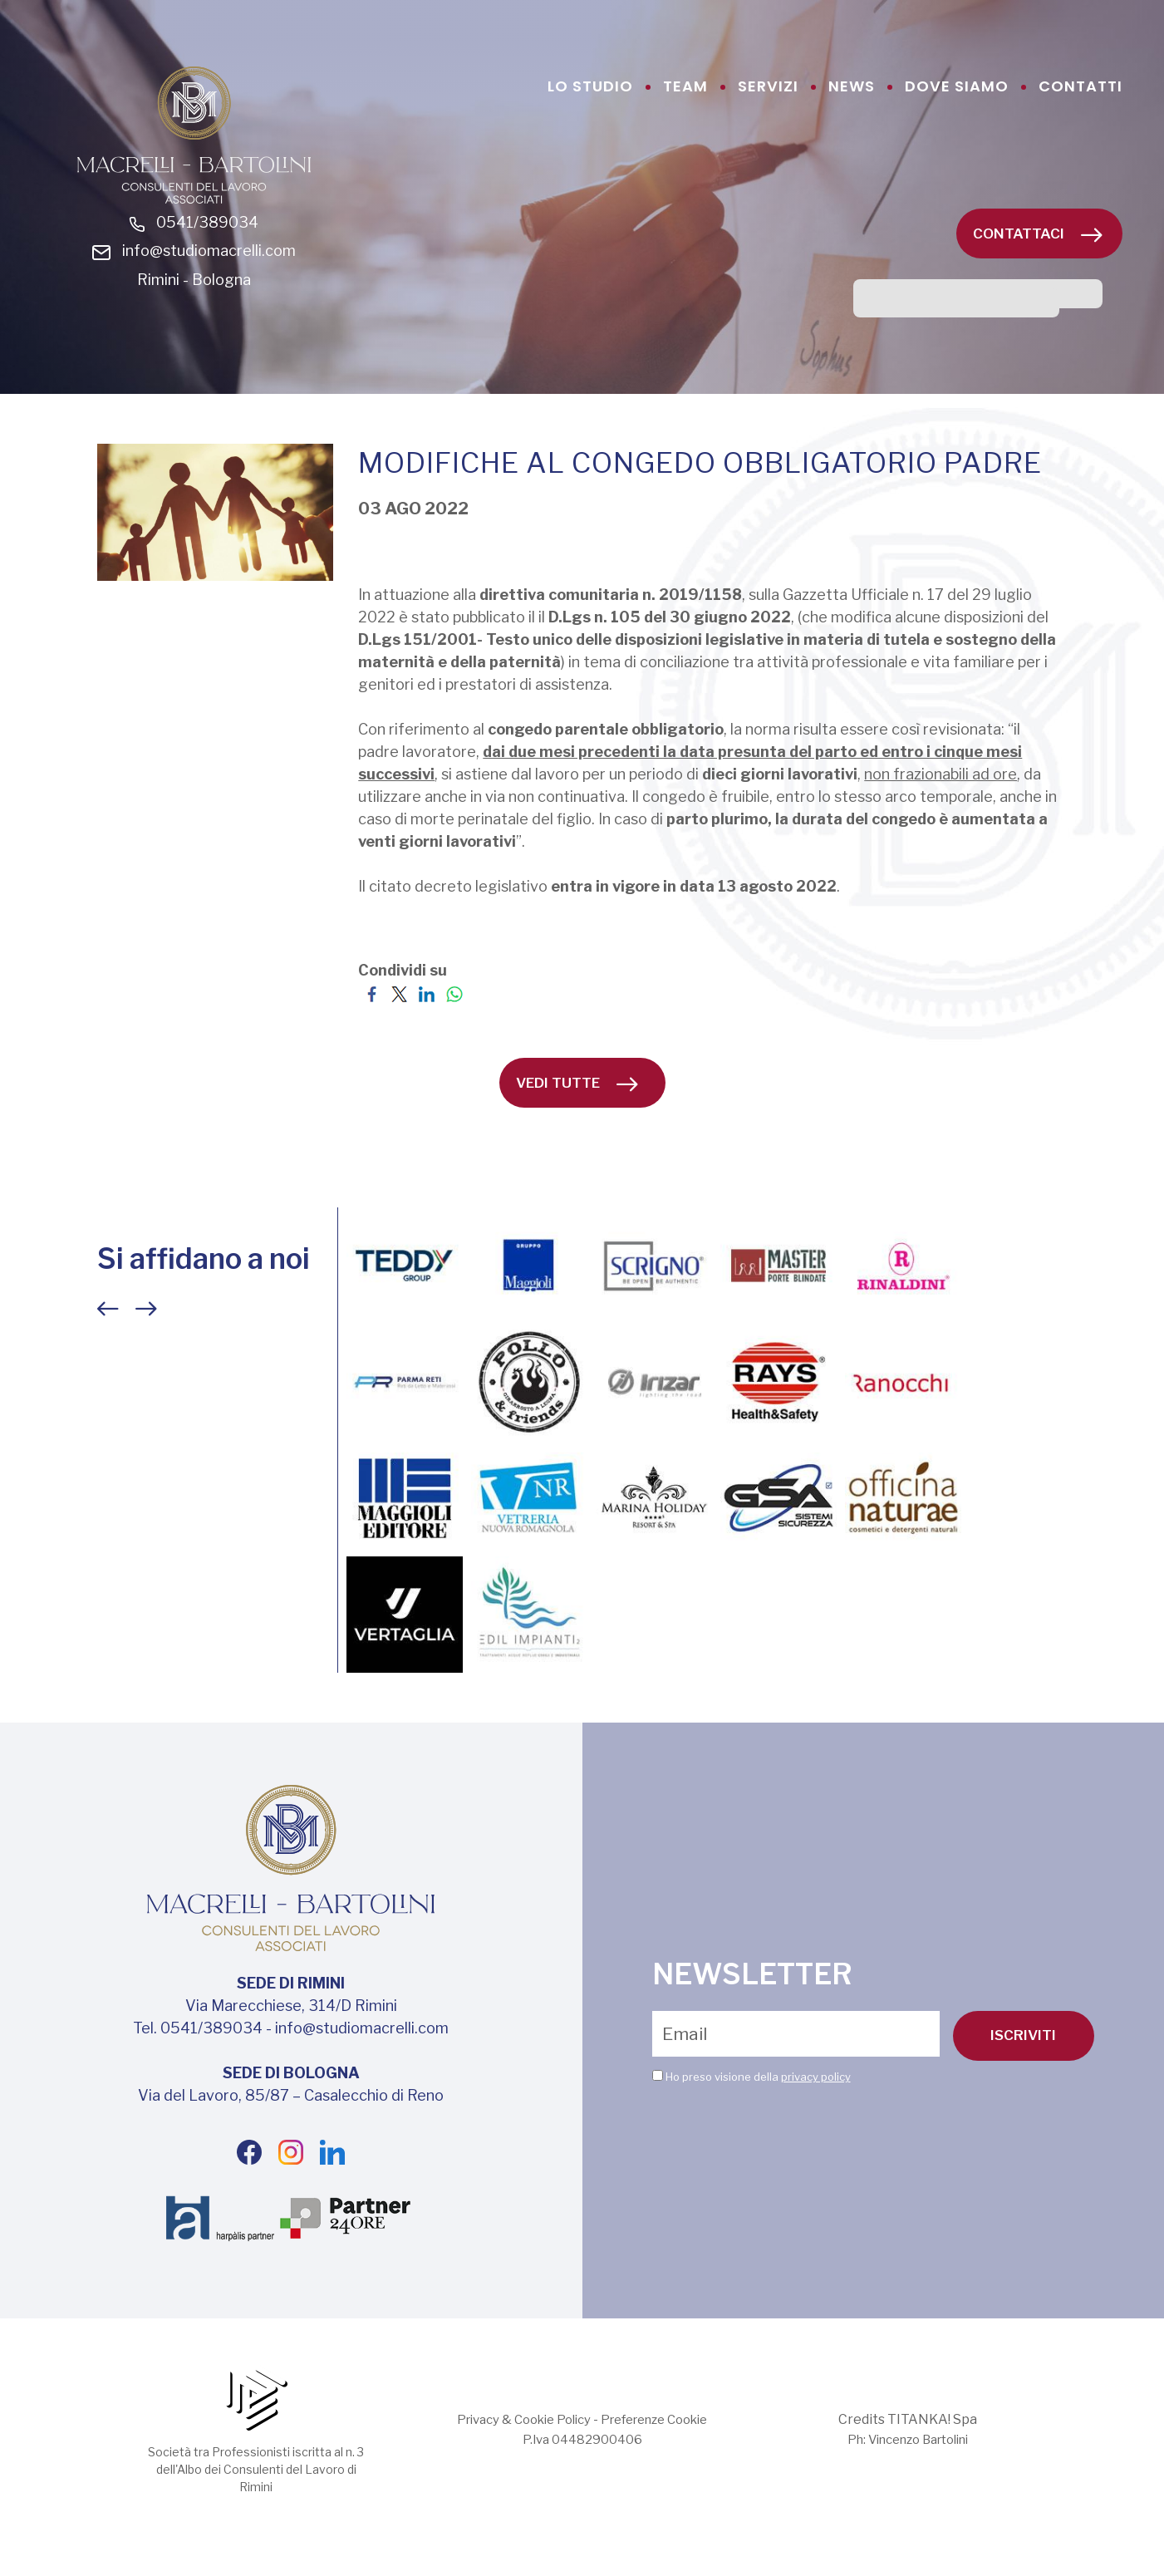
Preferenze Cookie (662, 2454)
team (685, 86)
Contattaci (1038, 233)
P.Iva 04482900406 (582, 2474)
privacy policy (816, 2111)
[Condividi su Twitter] (399, 1027)
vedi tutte (577, 1117)
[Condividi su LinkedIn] (426, 1027)
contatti (1080, 86)
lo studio (590, 86)
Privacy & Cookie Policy (516, 2454)
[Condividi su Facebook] (372, 1027)
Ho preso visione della (758, 2111)
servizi (768, 86)
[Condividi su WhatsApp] (454, 1027)
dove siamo (957, 86)
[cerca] (956, 302)
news (851, 86)
